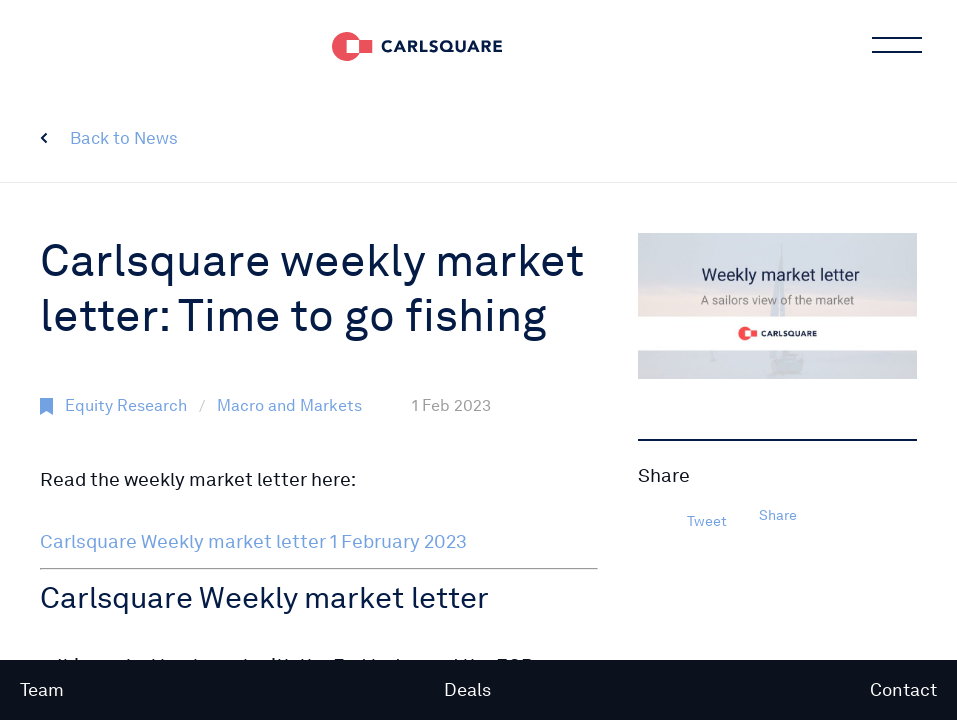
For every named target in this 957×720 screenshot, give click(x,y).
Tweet (707, 521)
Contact (903, 689)
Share (778, 515)
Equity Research (126, 405)
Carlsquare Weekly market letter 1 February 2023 (253, 541)
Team (42, 689)
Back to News (124, 138)
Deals (467, 689)
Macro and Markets (289, 405)
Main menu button (895, 45)
